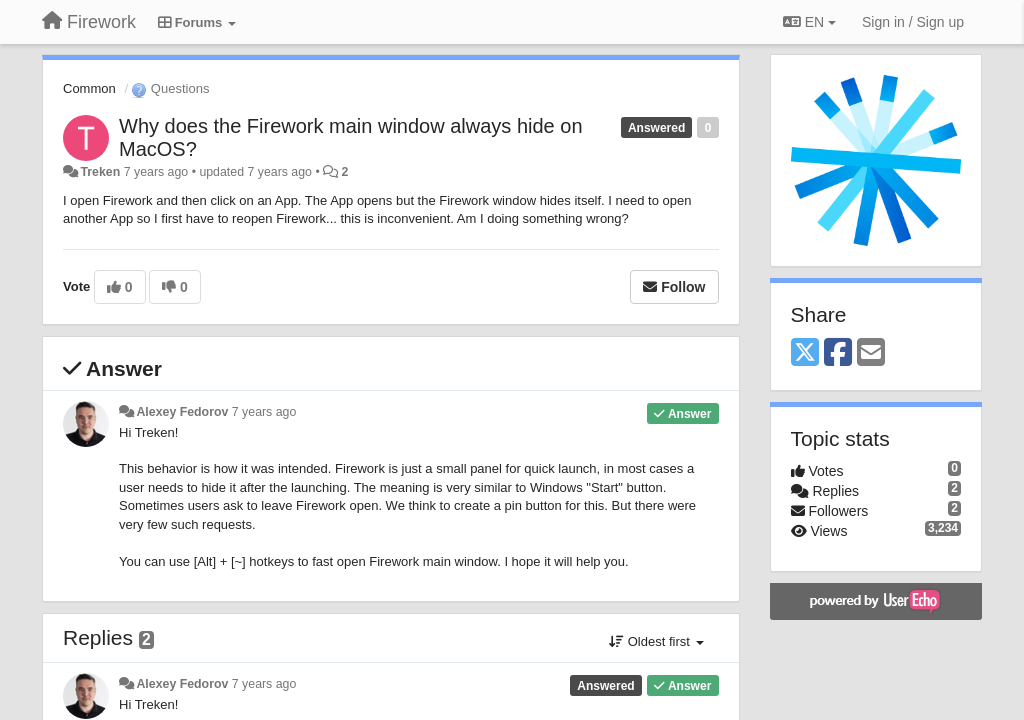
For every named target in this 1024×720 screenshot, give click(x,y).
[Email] (871, 353)
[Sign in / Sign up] (913, 22)
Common (89, 88)
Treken (100, 172)
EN (809, 22)
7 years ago (264, 412)
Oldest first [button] (656, 641)
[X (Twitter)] (805, 353)
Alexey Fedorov (182, 412)
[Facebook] (838, 353)
